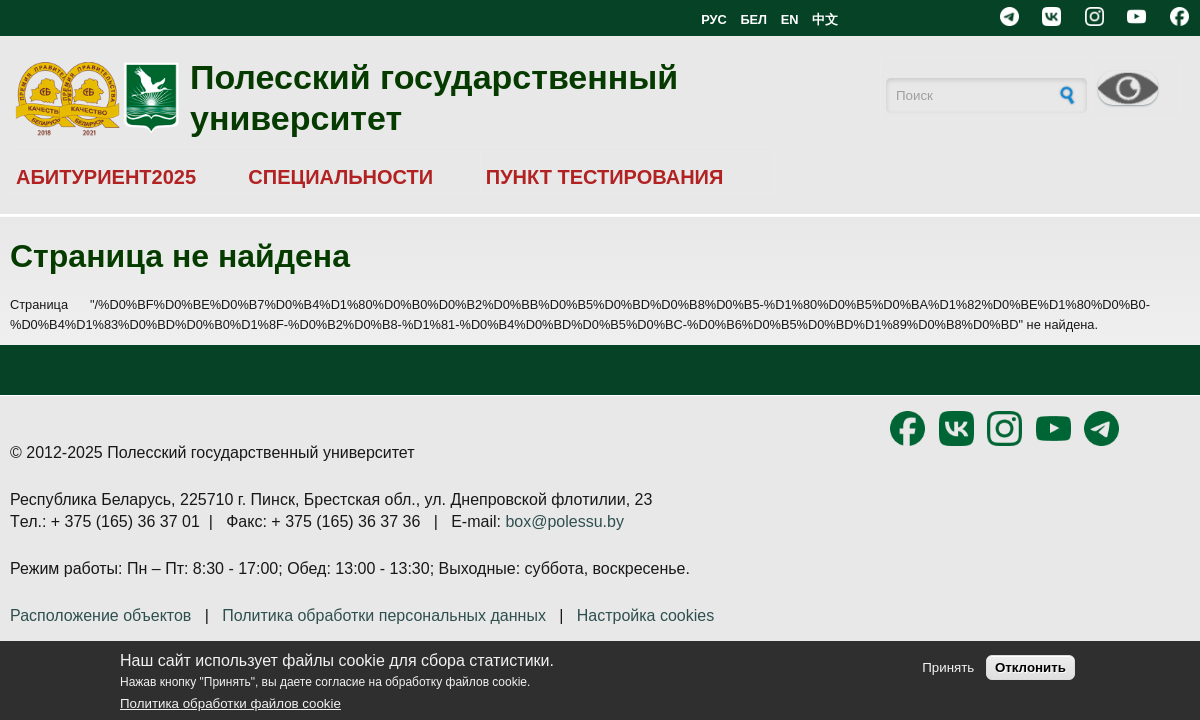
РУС (714, 19)
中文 (825, 19)
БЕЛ (753, 19)
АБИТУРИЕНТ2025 (106, 177)
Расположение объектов (100, 615)
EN (790, 19)
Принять (948, 667)
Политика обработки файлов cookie (230, 703)
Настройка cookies (645, 615)
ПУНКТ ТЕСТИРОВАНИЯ (605, 177)
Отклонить (1030, 667)
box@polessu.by (564, 521)
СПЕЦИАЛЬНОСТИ (340, 177)
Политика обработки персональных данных (384, 615)
